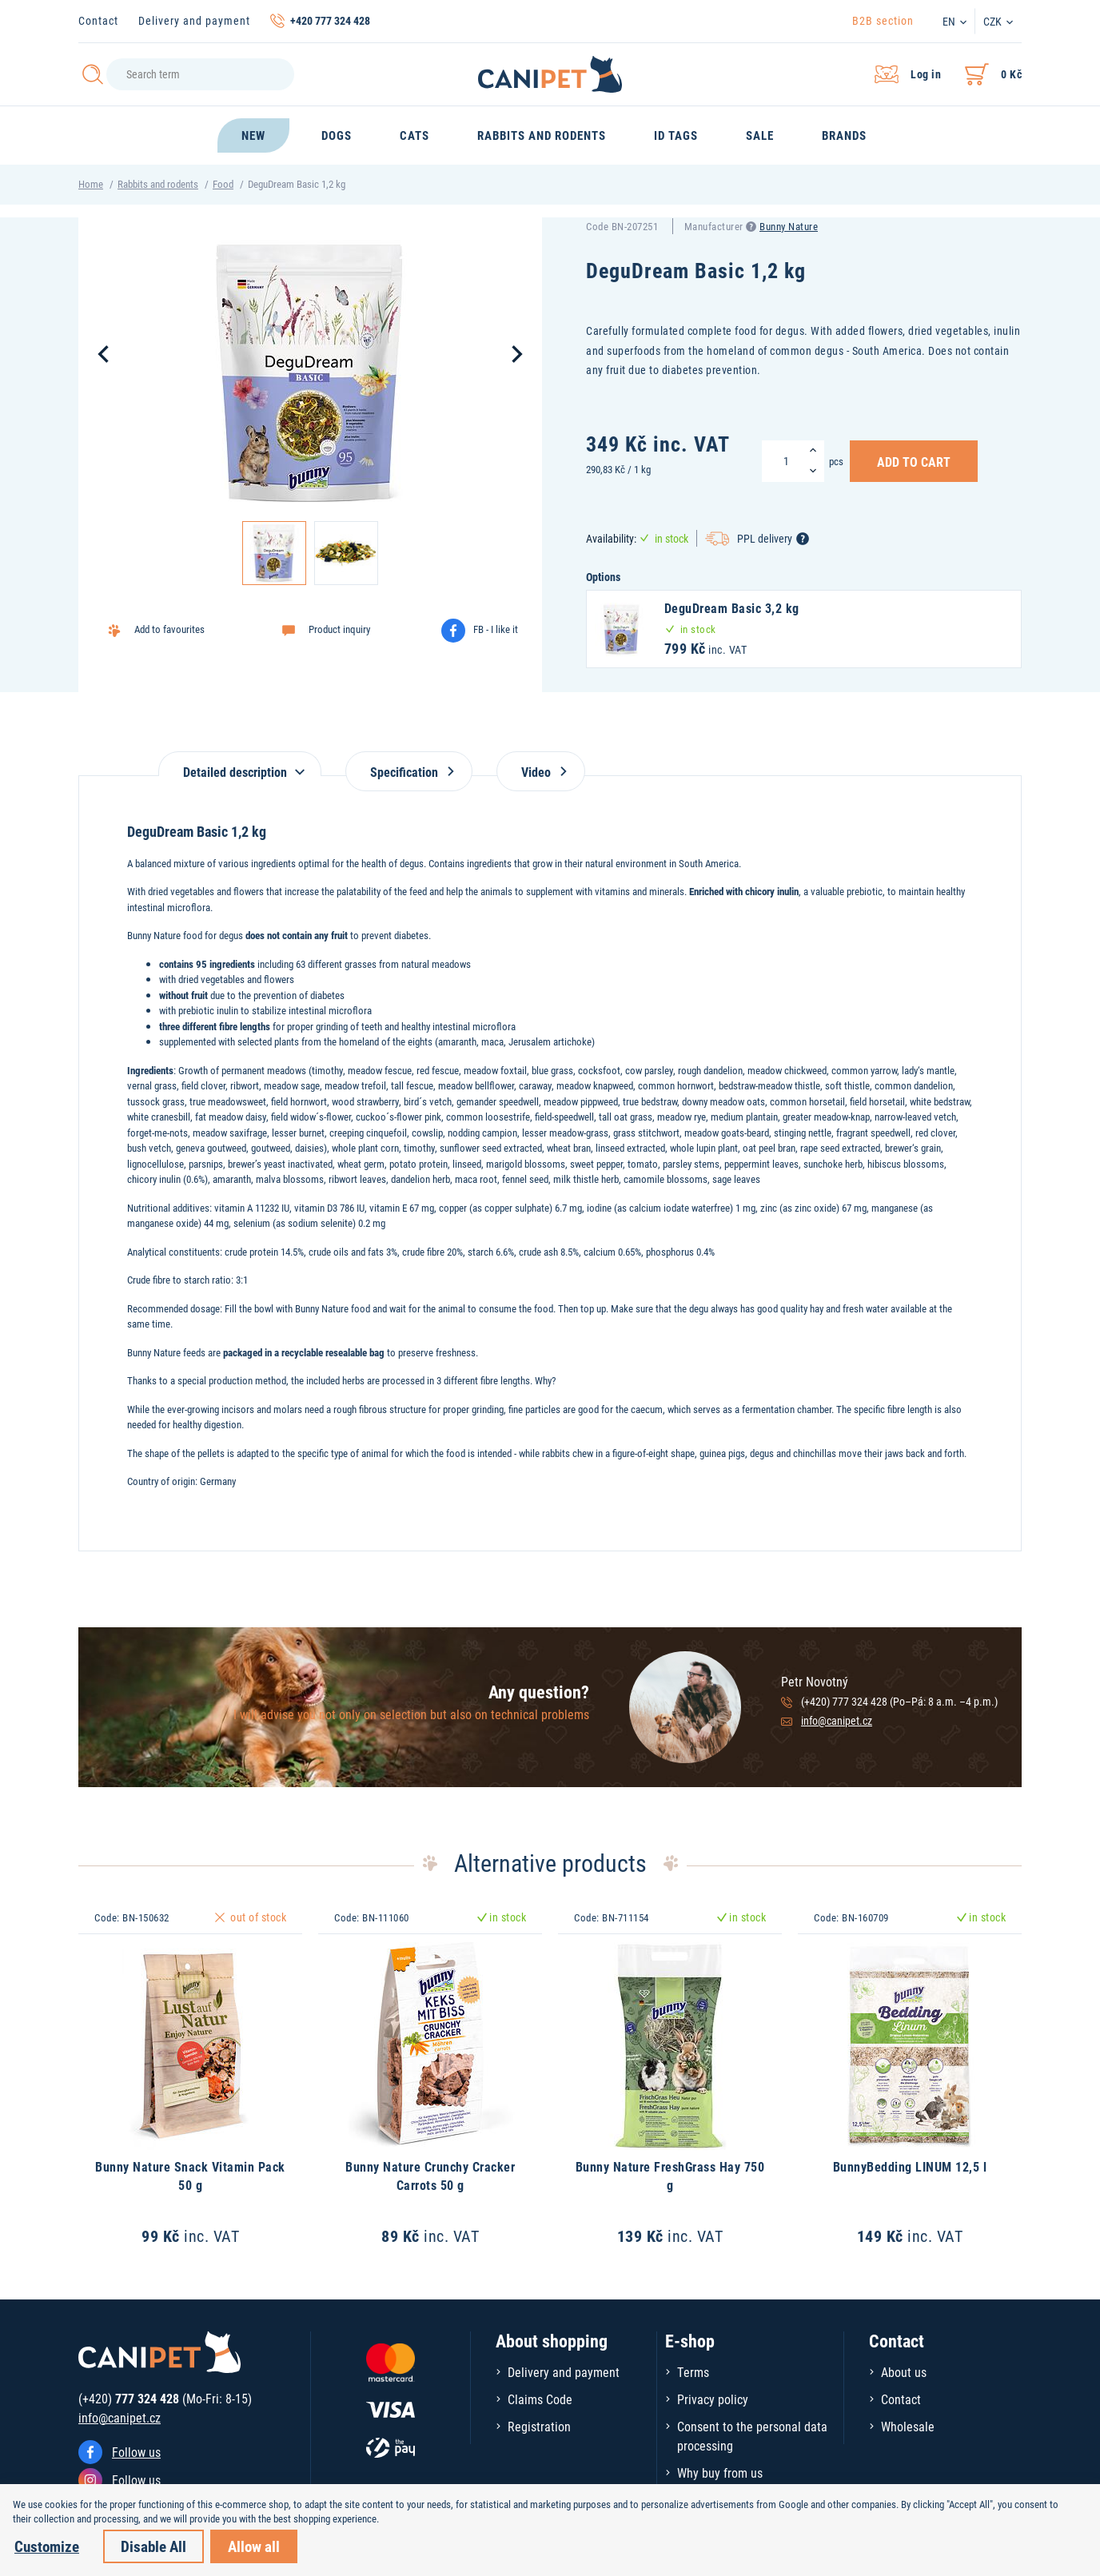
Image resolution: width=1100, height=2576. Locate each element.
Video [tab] (540, 771)
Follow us (136, 2451)
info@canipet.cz (836, 1720)
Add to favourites (169, 629)
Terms (693, 2371)
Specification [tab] (409, 771)
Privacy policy (712, 2399)
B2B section (883, 20)
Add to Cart (914, 461)
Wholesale (908, 2426)
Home (90, 184)
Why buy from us (720, 2472)
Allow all (254, 2546)
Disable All (153, 2546)
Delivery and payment (194, 20)
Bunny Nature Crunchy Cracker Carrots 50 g (430, 2175)
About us (904, 2371)
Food (223, 184)
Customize (46, 2546)
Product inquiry (339, 629)
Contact (98, 20)
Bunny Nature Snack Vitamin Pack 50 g (190, 2175)
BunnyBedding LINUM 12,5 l (910, 2166)
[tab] (239, 763)
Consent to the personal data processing (752, 2436)
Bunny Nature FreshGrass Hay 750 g (670, 2175)
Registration (539, 2426)
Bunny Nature (788, 226)
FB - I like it (495, 629)
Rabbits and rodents (158, 184)
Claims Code (540, 2399)
